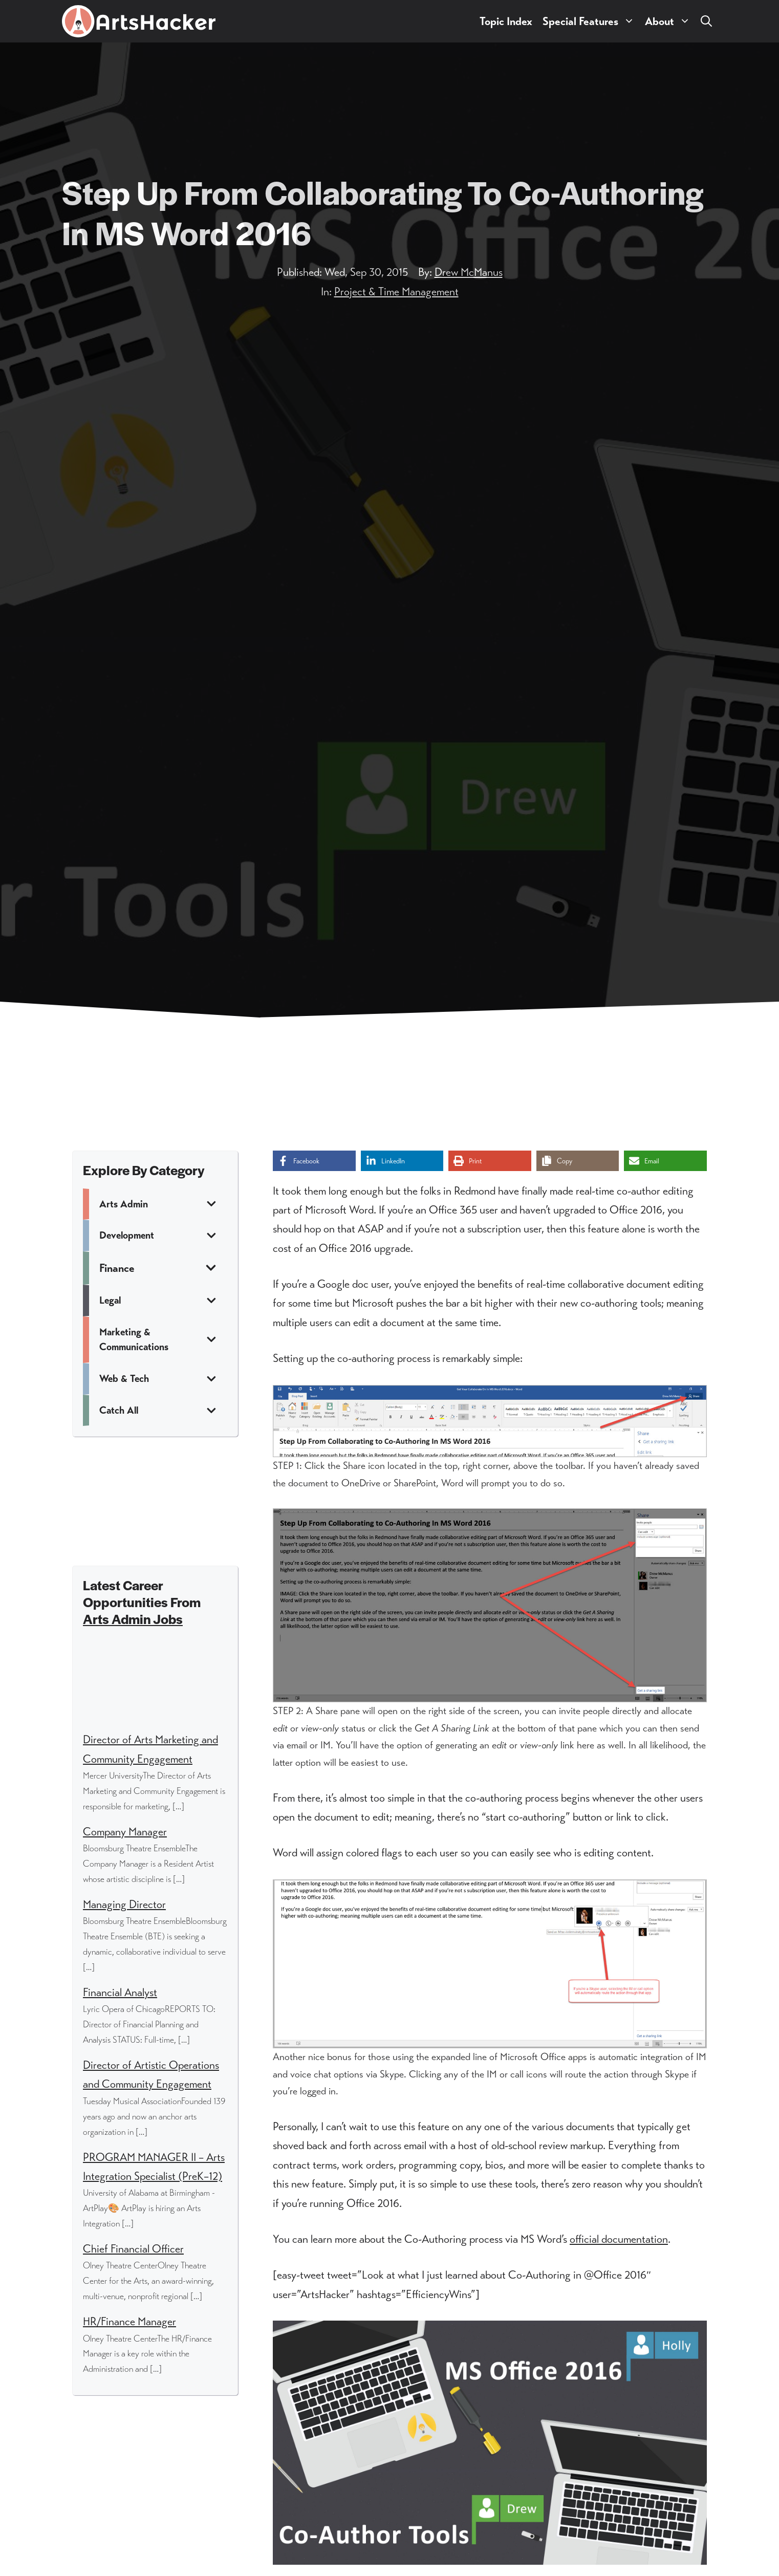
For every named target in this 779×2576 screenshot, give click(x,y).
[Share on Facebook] (314, 1161)
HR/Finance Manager (129, 2321)
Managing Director (124, 1904)
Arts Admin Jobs (133, 1618)
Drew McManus (469, 272)
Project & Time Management (396, 291)
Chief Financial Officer (133, 2249)
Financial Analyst (120, 1992)
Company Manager (125, 1831)
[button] (706, 21)
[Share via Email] (665, 1161)
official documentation (619, 2239)
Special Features (591, 21)
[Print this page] (489, 1161)
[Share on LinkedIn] (402, 1161)
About (670, 21)
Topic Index (506, 21)
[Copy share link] (577, 1161)
